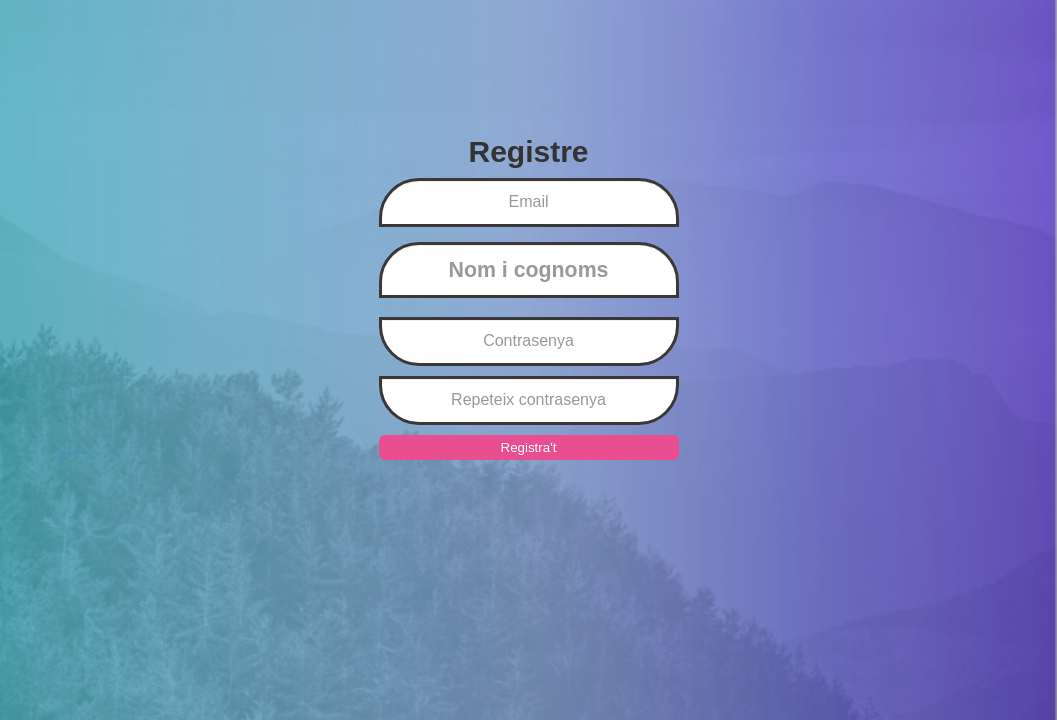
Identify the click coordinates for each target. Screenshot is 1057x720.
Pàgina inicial (73, 452)
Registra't (529, 447)
